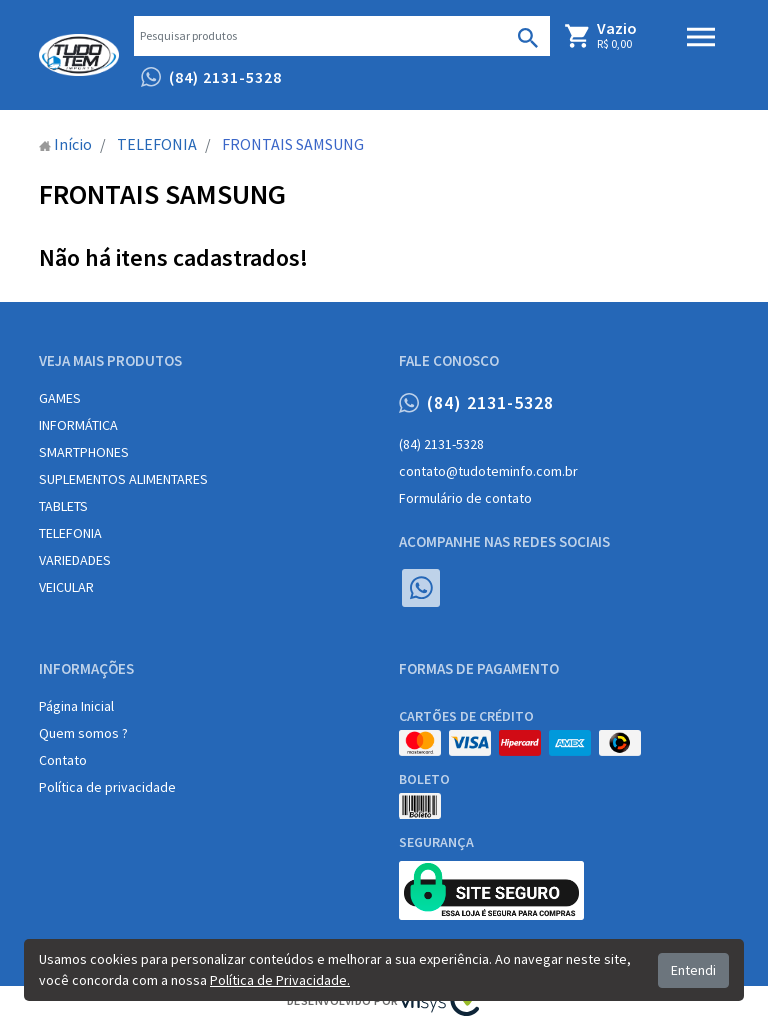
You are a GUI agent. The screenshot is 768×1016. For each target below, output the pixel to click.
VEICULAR (66, 587)
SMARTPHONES (84, 452)
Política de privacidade (107, 787)
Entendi (693, 970)
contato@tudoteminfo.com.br (488, 471)
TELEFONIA (70, 533)
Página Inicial (76, 706)
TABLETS (63, 506)
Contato (63, 760)
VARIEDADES (75, 560)
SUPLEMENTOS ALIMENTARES (123, 479)
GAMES (60, 398)
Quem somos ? (83, 733)
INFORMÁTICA (78, 425)
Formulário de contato (465, 498)
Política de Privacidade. (280, 980)
